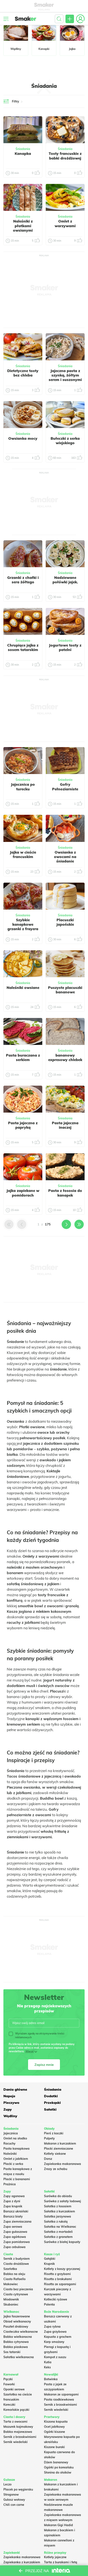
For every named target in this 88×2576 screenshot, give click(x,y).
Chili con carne (13, 2505)
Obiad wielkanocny (17, 2321)
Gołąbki (49, 2259)
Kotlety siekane (55, 2154)
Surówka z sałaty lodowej (62, 2201)
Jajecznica (10, 2133)
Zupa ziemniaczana (17, 2221)
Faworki (9, 2384)
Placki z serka (13, 2164)
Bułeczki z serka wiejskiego (65, 440)
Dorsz (48, 2159)
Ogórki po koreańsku (59, 2467)
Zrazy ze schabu (55, 2169)
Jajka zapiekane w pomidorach (22, 1192)
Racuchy (9, 2143)
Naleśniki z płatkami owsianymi (23, 225)
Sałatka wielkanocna (18, 2357)
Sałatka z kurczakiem (59, 2211)
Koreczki (9, 2405)
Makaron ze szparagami (61, 2394)
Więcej (29, 2051)
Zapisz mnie (44, 2064)
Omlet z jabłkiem (15, 2159)
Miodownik (11, 2299)
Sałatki (50, 2109)
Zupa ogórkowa (14, 2237)
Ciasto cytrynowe (15, 2294)
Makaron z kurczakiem (60, 2143)
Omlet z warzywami (65, 223)
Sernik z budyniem (16, 2259)
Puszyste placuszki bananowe (65, 989)
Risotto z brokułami (58, 2279)
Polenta (49, 2304)
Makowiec (10, 2284)
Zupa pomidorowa (16, 2242)
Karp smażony (54, 2342)
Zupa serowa (12, 2227)
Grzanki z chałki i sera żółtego (23, 579)
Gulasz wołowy (14, 2500)
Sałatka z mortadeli (58, 2232)
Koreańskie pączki (16, 2410)
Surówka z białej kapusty (62, 2242)
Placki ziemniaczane (58, 2148)
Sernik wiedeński (56, 2410)
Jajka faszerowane (16, 2316)
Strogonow (11, 2494)
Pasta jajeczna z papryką (23, 1125)
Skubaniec (10, 2304)
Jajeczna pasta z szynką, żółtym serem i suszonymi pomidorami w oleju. (65, 379)
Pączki (8, 2379)
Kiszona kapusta (56, 2421)
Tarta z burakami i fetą (60, 2562)
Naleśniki (10, 2154)
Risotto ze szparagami (60, 2284)
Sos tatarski (11, 2352)
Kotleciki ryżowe (55, 2299)
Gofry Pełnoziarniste (65, 786)
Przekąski (52, 2102)
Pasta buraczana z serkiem (23, 1057)
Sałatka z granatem (58, 2237)
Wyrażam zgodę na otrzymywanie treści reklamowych (36, 2035)
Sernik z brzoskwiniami (60, 2405)
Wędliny (10, 2116)
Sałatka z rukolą (56, 2221)
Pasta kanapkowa (16, 2148)
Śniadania (23, 149)
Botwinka (51, 2379)
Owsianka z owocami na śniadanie (65, 857)
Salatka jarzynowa (57, 2216)
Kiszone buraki (54, 2447)
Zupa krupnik (12, 2206)
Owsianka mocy (22, 438)
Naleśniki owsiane (23, 987)
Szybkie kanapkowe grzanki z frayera (22, 924)
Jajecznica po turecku (23, 786)
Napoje (9, 2096)
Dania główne (15, 2089)
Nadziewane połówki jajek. (65, 579)
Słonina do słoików (57, 2472)
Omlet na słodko (15, 2138)
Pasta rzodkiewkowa (59, 2399)
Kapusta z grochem (57, 2337)
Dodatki (51, 2096)
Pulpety (49, 2138)
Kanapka (23, 153)
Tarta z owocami (15, 2421)
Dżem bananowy (56, 2462)
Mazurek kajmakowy (18, 2427)
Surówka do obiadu (58, 2196)
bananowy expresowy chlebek (65, 1057)
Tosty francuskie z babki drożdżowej (65, 155)
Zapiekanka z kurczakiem (21, 2562)
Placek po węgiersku (18, 2489)
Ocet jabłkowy (54, 2427)
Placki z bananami (16, 2179)
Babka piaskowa (15, 2347)
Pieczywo (11, 2102)
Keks (47, 2367)
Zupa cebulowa (14, 2247)
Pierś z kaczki (53, 2133)
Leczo (7, 2484)
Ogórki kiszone (54, 2432)
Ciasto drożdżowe (16, 2264)
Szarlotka (10, 2269)
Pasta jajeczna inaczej (65, 1125)
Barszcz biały (13, 2216)
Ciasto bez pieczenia (18, 2289)
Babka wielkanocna (17, 2337)
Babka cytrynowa (16, 2342)
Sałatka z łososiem (57, 2206)
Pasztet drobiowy (15, 2326)
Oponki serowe (14, 2389)
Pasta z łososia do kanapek (65, 1192)
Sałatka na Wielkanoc (60, 2227)
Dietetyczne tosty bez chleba (22, 372)
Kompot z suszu (55, 2357)
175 (48, 1224)
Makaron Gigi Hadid (58, 2525)
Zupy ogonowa (14, 2196)
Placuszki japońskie (65, 922)
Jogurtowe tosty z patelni (65, 647)
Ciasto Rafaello (14, 2279)
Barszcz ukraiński (15, 2211)
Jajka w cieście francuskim (23, 854)
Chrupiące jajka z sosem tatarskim (22, 647)
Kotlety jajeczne (55, 2557)
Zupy (7, 2109)
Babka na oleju (14, 2274)
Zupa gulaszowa (15, 2232)
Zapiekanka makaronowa (62, 2164)
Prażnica (9, 2184)
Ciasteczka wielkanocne (20, 2332)
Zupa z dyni (11, 2201)
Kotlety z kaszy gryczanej (62, 2269)
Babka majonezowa (17, 2432)
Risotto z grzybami (57, 2274)
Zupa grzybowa (55, 2332)
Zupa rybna (52, 2326)
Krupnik (49, 2264)
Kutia (47, 2362)
